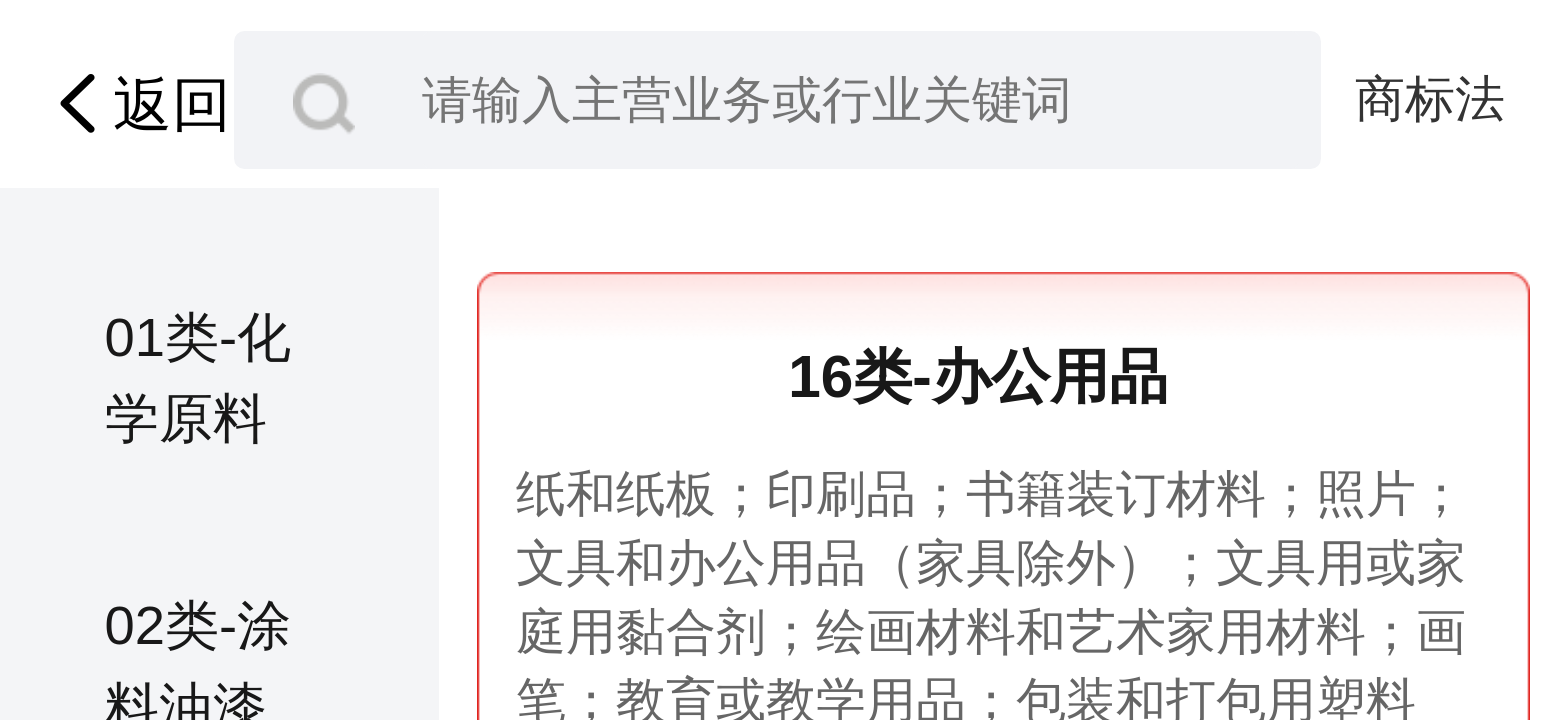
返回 (136, 104)
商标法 (1430, 99)
